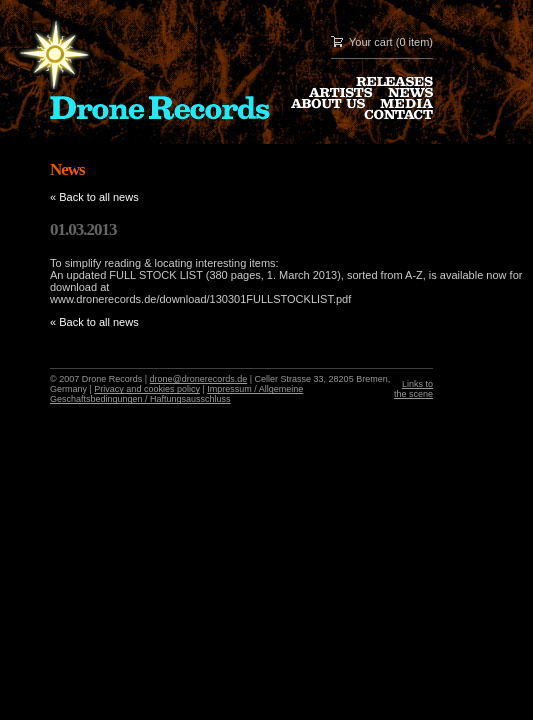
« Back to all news (94, 197)
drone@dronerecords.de (199, 379)
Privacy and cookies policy (147, 389)
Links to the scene (413, 389)
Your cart (371, 42)
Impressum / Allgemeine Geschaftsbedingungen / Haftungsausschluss (176, 394)
